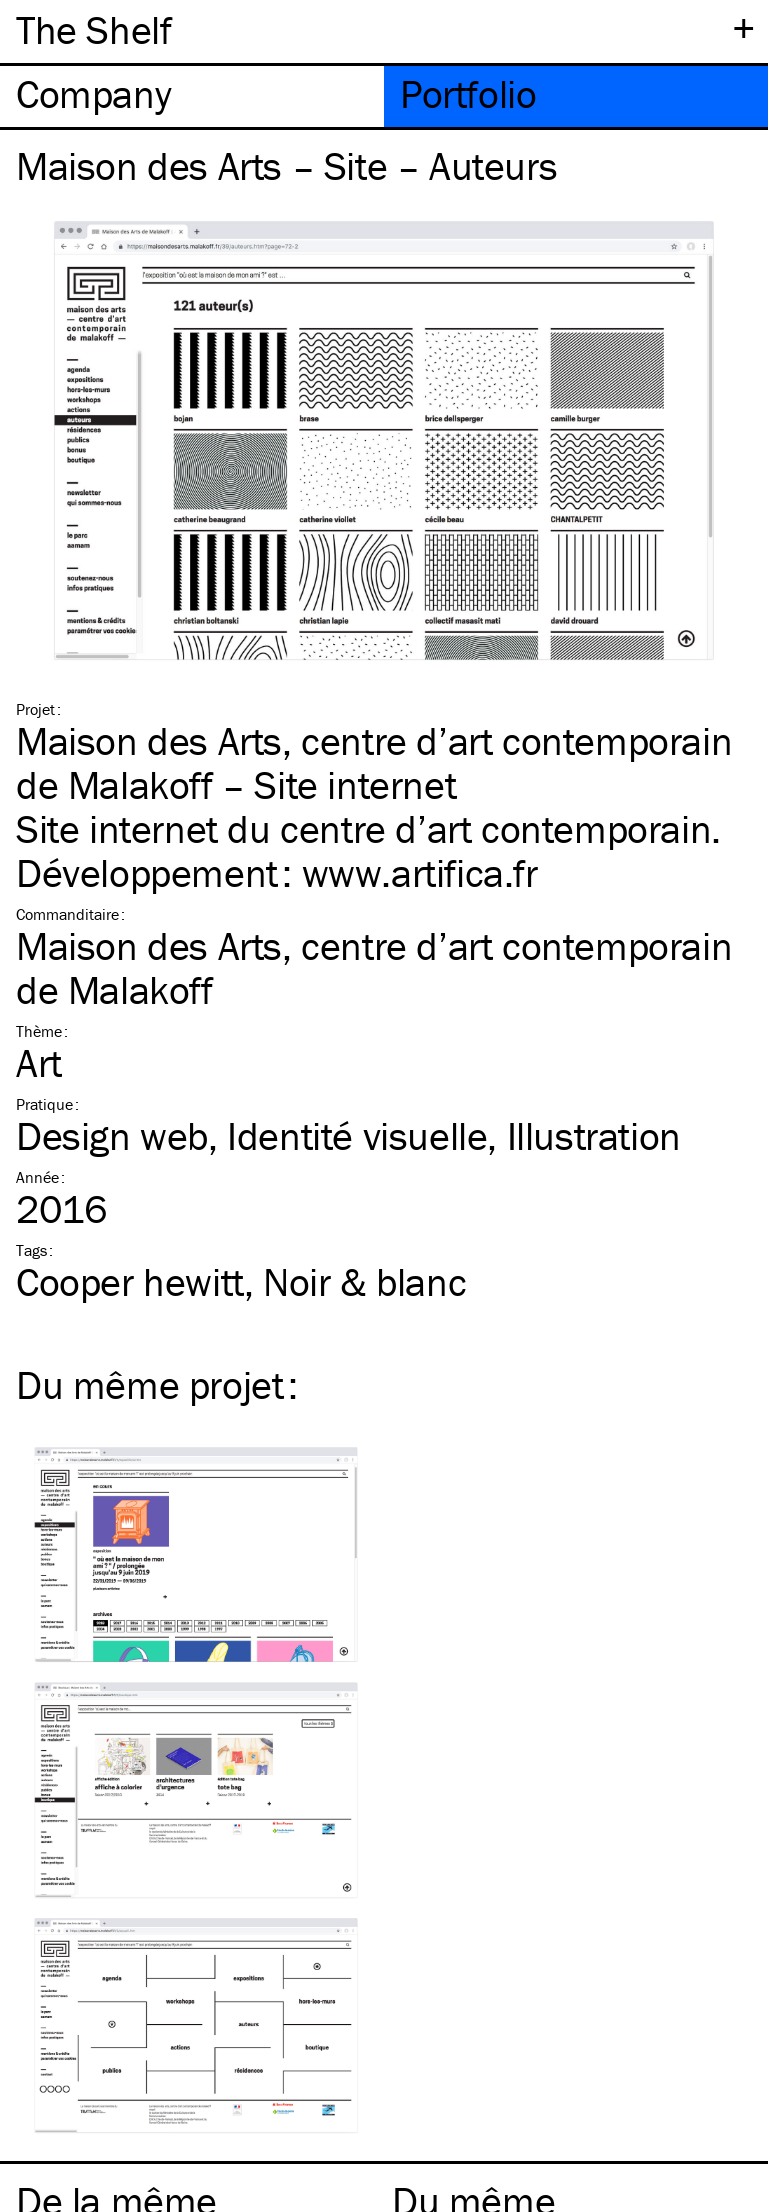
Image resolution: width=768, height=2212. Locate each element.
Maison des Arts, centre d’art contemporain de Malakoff (374, 967)
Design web (112, 1135)
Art (39, 1062)
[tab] (192, 96)
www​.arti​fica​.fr (420, 872)
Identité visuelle (357, 1135)
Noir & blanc (364, 1281)
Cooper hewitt (130, 1281)
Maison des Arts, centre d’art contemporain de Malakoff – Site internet (374, 762)
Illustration (594, 1135)
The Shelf (93, 29)
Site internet (117, 828)
